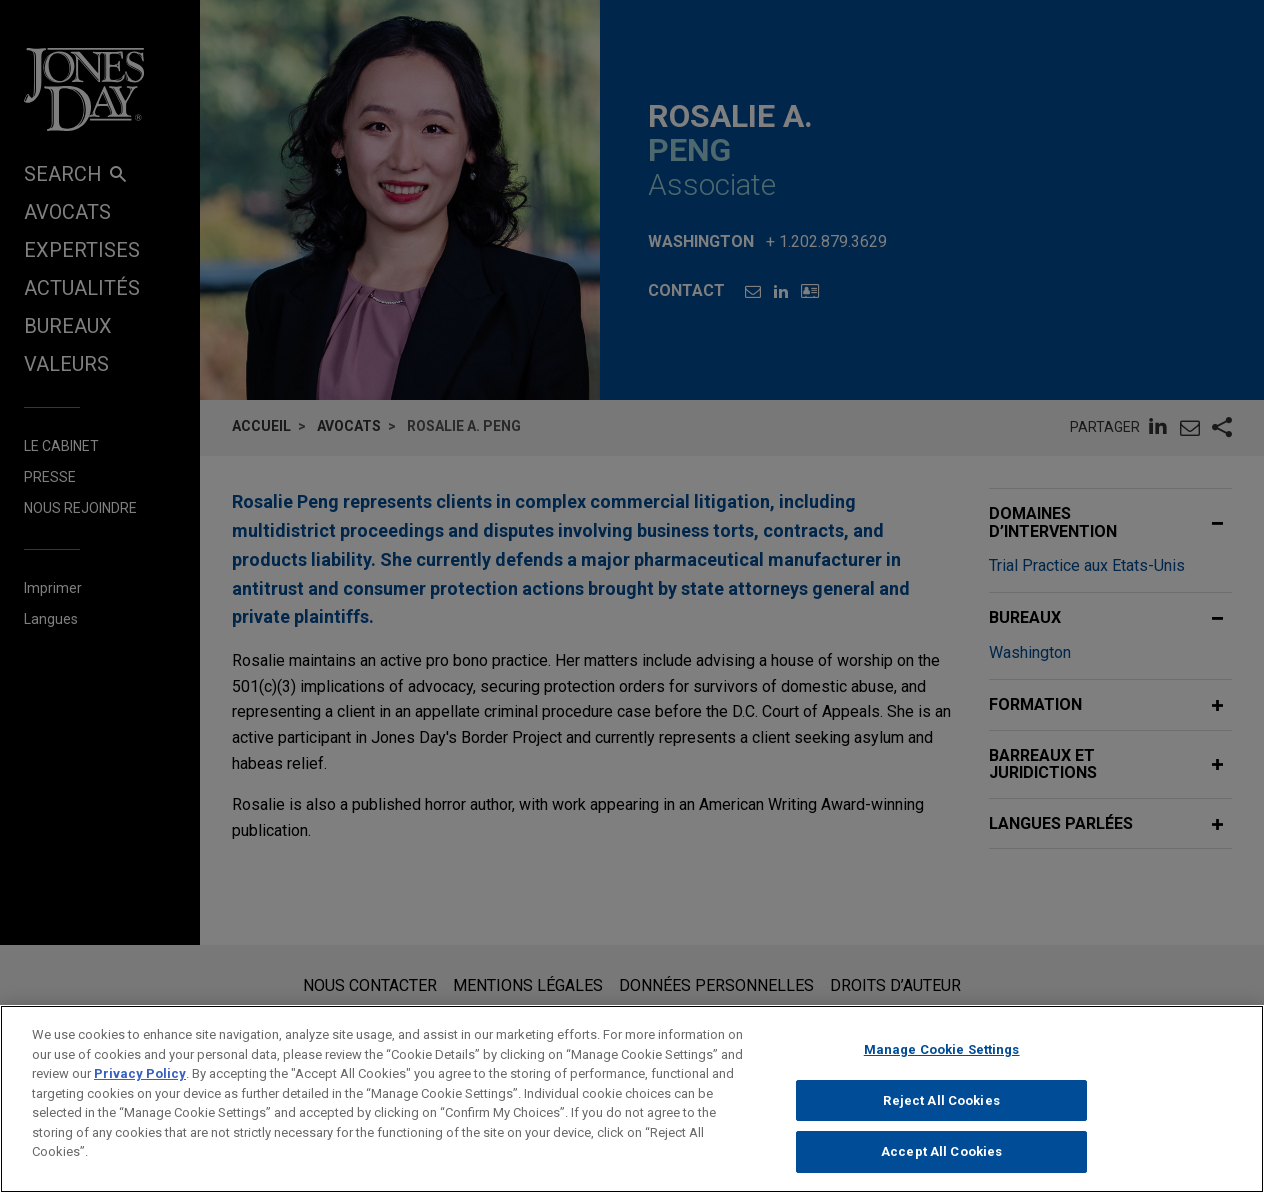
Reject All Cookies (941, 1100)
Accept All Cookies (941, 1151)
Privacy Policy (140, 1073)
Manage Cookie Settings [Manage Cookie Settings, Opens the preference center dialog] (942, 1049)
